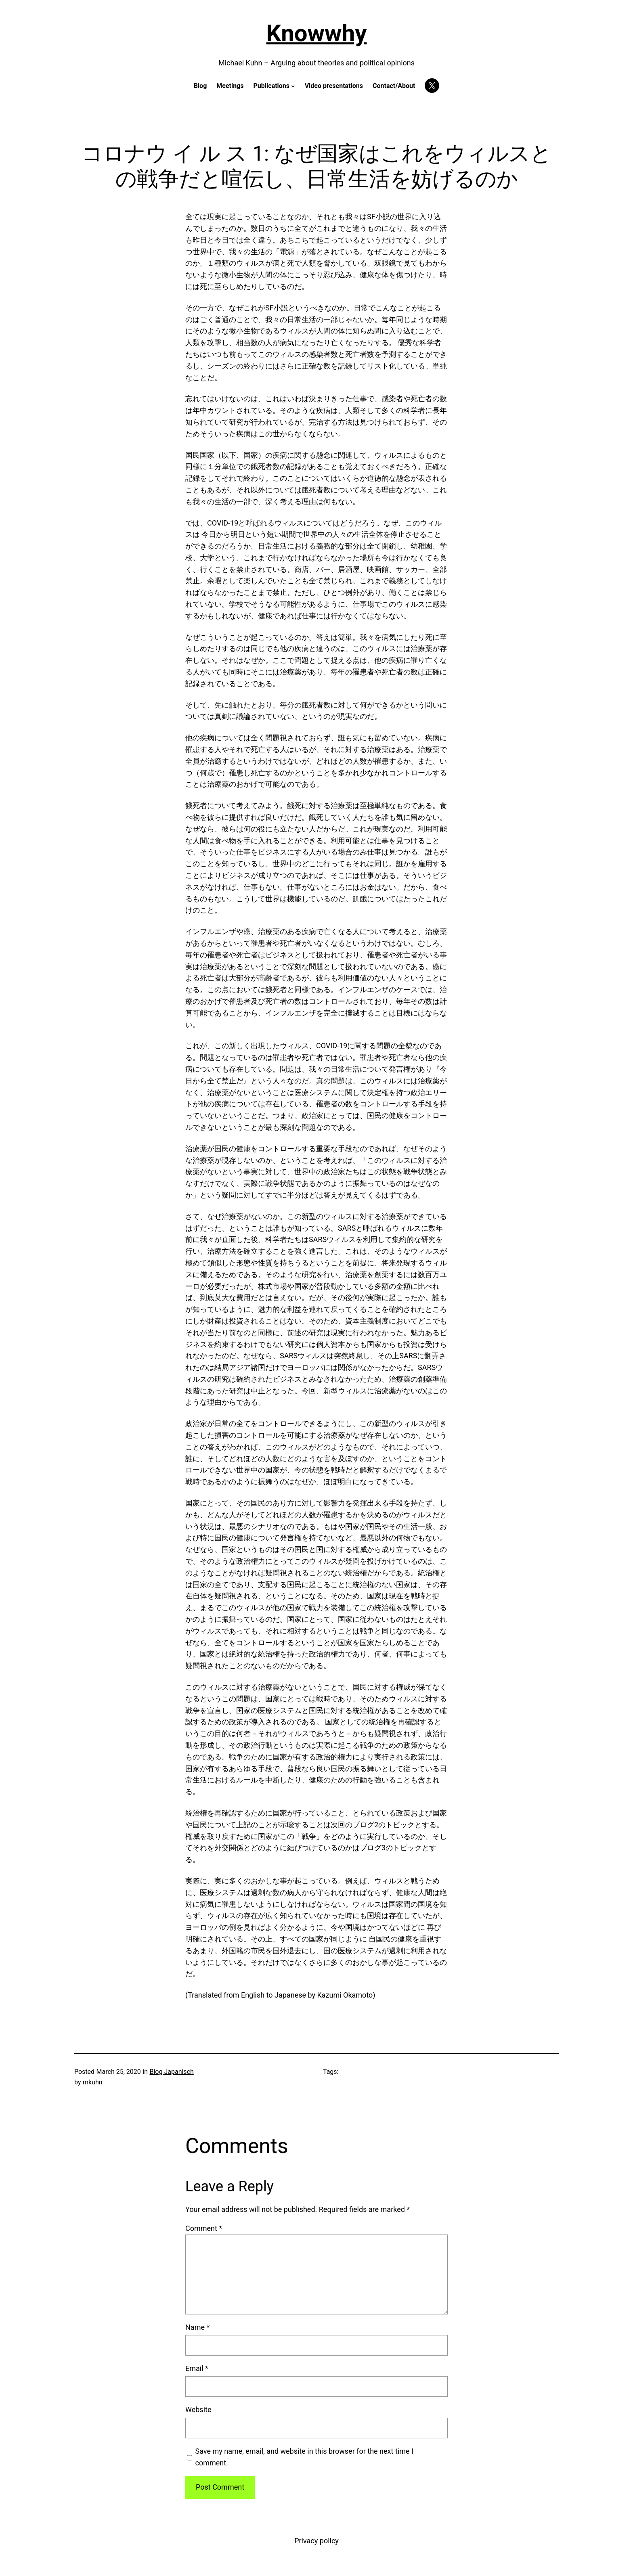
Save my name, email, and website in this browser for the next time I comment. (304, 2457)
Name (197, 2327)
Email (196, 2368)
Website (198, 2409)
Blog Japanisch (171, 2071)
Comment (203, 2228)
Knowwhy (316, 33)
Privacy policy (316, 2540)
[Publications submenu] (293, 86)
